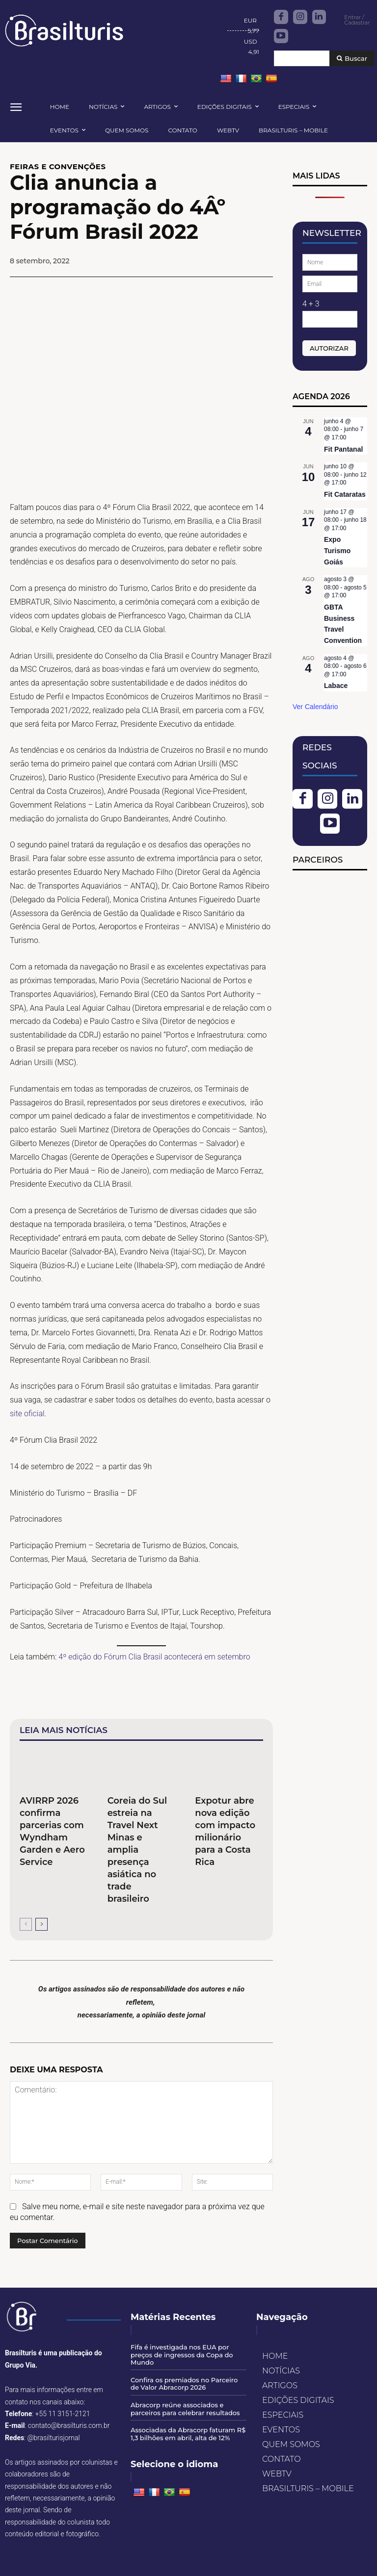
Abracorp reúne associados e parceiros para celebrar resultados (185, 2409)
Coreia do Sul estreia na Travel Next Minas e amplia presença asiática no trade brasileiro (137, 1849)
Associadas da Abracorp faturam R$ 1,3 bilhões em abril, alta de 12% (188, 2434)
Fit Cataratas (345, 494)
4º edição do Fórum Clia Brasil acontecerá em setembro (154, 1656)
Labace (336, 685)
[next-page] (41, 1924)
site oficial (27, 1413)
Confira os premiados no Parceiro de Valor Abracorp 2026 (184, 2384)
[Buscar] (352, 59)
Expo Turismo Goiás (337, 550)
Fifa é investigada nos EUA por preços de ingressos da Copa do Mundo (182, 2354)
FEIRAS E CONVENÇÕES (58, 166)
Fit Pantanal (343, 449)
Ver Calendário (315, 707)
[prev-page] (26, 1924)
